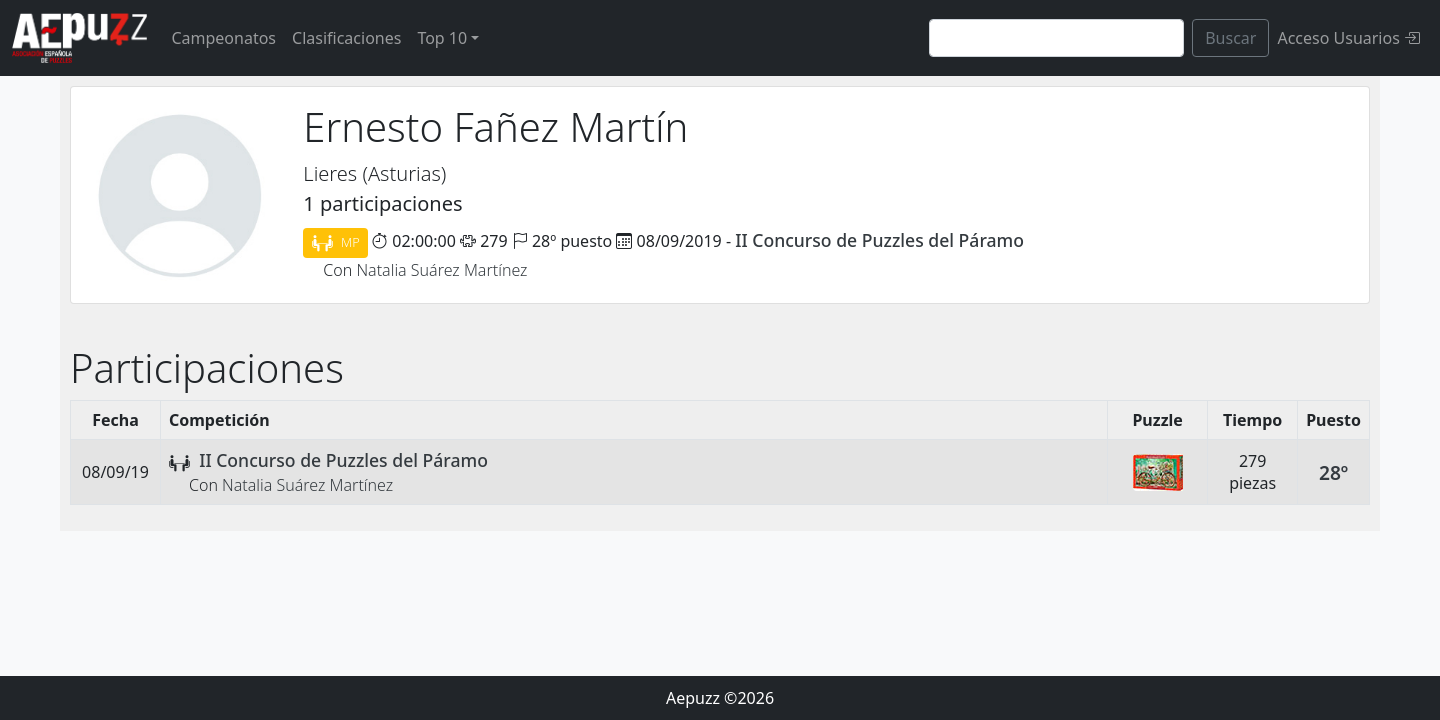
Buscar (1230, 38)
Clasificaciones (346, 38)
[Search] (1056, 38)
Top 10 (442, 38)
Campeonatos (223, 38)
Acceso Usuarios (1348, 38)
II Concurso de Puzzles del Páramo (879, 240)
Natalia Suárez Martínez (441, 270)
